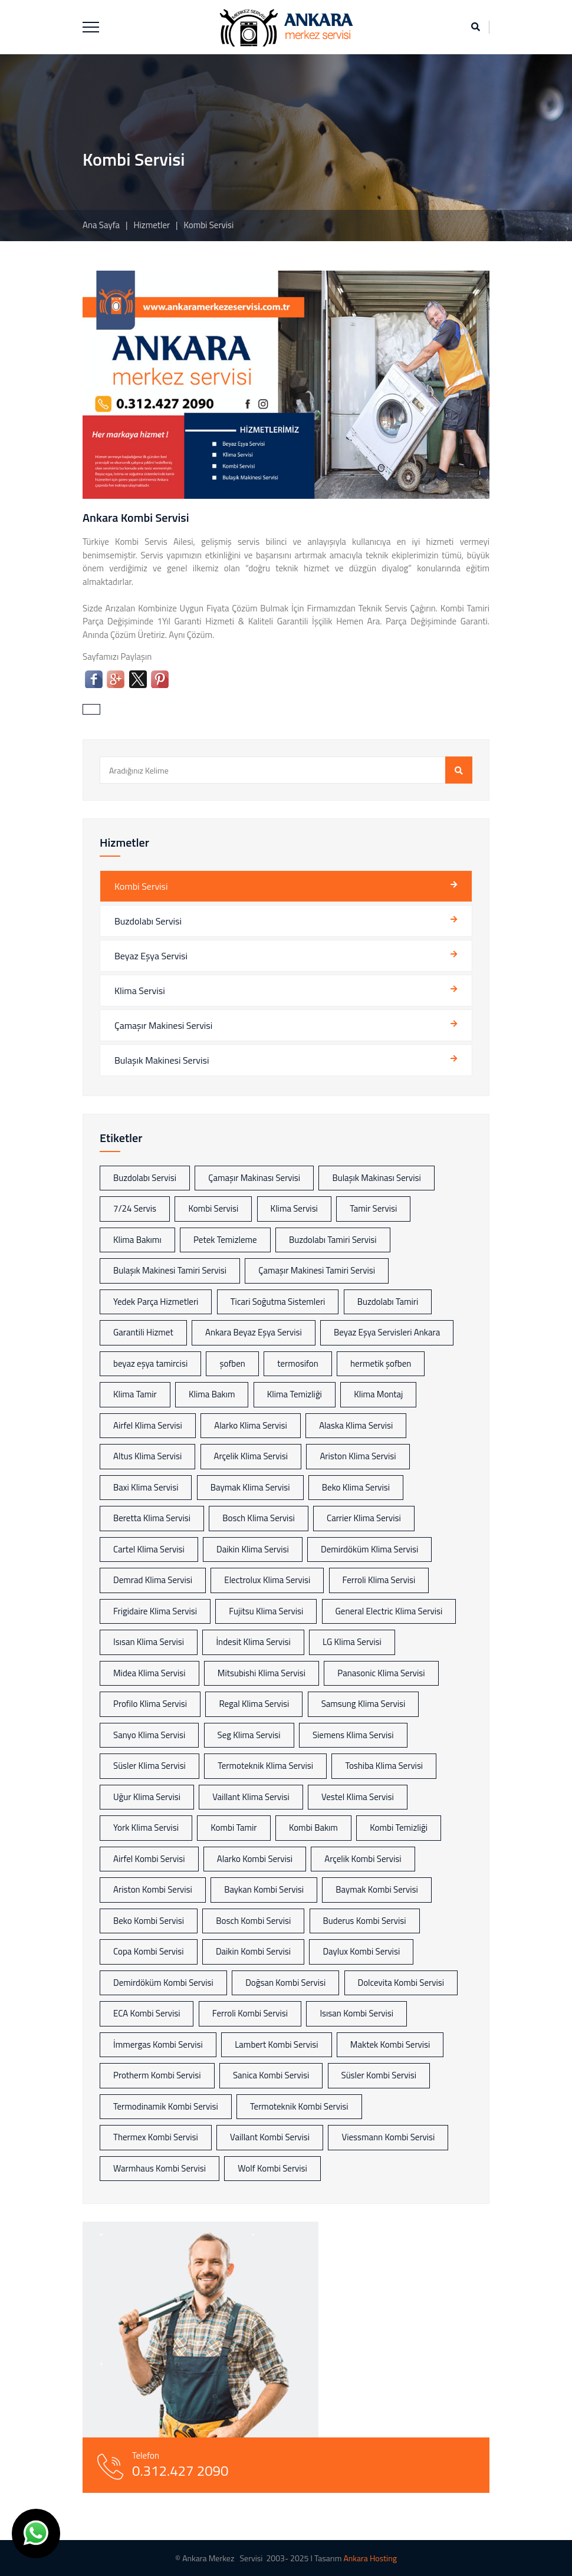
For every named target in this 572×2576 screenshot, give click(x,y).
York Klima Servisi (146, 1827)
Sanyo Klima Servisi (149, 1735)
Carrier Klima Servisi (364, 1518)
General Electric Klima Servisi (389, 1611)
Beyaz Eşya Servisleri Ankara (387, 1332)
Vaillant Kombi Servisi (270, 2137)
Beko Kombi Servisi (148, 1920)
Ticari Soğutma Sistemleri (278, 1301)
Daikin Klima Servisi (252, 1549)
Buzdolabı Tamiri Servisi (333, 1239)
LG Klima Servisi (352, 1642)
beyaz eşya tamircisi (150, 1363)
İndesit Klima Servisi (253, 1642)
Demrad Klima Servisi (152, 1580)
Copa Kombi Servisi (148, 1951)
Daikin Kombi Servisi (253, 1951)
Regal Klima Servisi (254, 1703)
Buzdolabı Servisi (148, 921)
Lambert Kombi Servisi (276, 2044)
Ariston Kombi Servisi (152, 1889)
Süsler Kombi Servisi (379, 2075)
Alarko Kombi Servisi (254, 1859)
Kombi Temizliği (399, 1827)
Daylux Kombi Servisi (361, 1951)
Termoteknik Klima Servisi (265, 1765)
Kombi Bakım (313, 1827)
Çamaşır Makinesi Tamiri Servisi (316, 1270)
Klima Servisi (139, 990)
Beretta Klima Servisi (151, 1518)
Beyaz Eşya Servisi (151, 956)
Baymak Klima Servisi (250, 1487)
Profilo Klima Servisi (150, 1703)
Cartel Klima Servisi (149, 1549)
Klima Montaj (378, 1394)
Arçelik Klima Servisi (251, 1456)
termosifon (297, 1363)
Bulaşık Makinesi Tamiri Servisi (169, 1270)
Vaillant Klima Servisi (250, 1797)
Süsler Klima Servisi (149, 1765)
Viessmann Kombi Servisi (388, 2137)
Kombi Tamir (234, 1827)
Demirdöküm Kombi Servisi (163, 1982)
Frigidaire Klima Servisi (155, 1611)
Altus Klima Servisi (147, 1456)
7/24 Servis (134, 1208)
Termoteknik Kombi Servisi (299, 2106)
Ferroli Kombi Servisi (250, 2013)
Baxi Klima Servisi (145, 1487)
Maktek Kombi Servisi (390, 2044)
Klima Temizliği (294, 1394)
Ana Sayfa (101, 225)
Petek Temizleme (225, 1239)
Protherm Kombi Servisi (157, 2075)
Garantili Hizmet (143, 1332)
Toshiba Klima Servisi (384, 1765)
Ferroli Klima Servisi (379, 1580)
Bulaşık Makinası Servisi (376, 1178)
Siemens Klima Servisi (353, 1735)
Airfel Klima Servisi (147, 1425)
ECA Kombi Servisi (146, 2013)
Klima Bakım (212, 1394)
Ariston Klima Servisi (358, 1456)
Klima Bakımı (137, 1239)
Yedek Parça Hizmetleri (155, 1301)
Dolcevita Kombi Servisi (401, 1982)
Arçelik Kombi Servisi (362, 1859)
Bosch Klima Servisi (258, 1518)
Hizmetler (152, 225)
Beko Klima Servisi (356, 1487)
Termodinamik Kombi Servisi (165, 2106)
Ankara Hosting (369, 2558)
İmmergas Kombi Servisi (158, 2044)
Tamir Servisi (373, 1208)
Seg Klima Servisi (249, 1735)
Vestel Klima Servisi (357, 1797)
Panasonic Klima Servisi (381, 1673)
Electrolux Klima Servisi (267, 1580)
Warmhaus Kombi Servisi (159, 2168)
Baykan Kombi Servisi (264, 1889)
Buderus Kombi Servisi (364, 1920)
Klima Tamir (135, 1394)
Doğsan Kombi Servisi (285, 1982)
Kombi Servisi (141, 886)
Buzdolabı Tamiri (388, 1301)
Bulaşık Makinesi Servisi (161, 1060)
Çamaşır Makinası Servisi (254, 1178)
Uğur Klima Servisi (146, 1797)
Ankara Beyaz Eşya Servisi (253, 1332)
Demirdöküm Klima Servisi (369, 1549)
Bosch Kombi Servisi (253, 1920)
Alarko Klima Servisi (250, 1425)
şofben (232, 1363)
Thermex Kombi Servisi (155, 2137)
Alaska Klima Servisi (356, 1425)
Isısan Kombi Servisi (356, 2013)
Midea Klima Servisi (149, 1673)
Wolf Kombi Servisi (272, 2168)
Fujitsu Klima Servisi (266, 1611)
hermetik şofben (380, 1363)
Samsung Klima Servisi (363, 1703)
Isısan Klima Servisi (148, 1642)
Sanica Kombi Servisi (271, 2075)
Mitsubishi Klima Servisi (261, 1673)
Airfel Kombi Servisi (149, 1859)
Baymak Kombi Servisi (377, 1889)
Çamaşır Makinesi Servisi (163, 1025)
